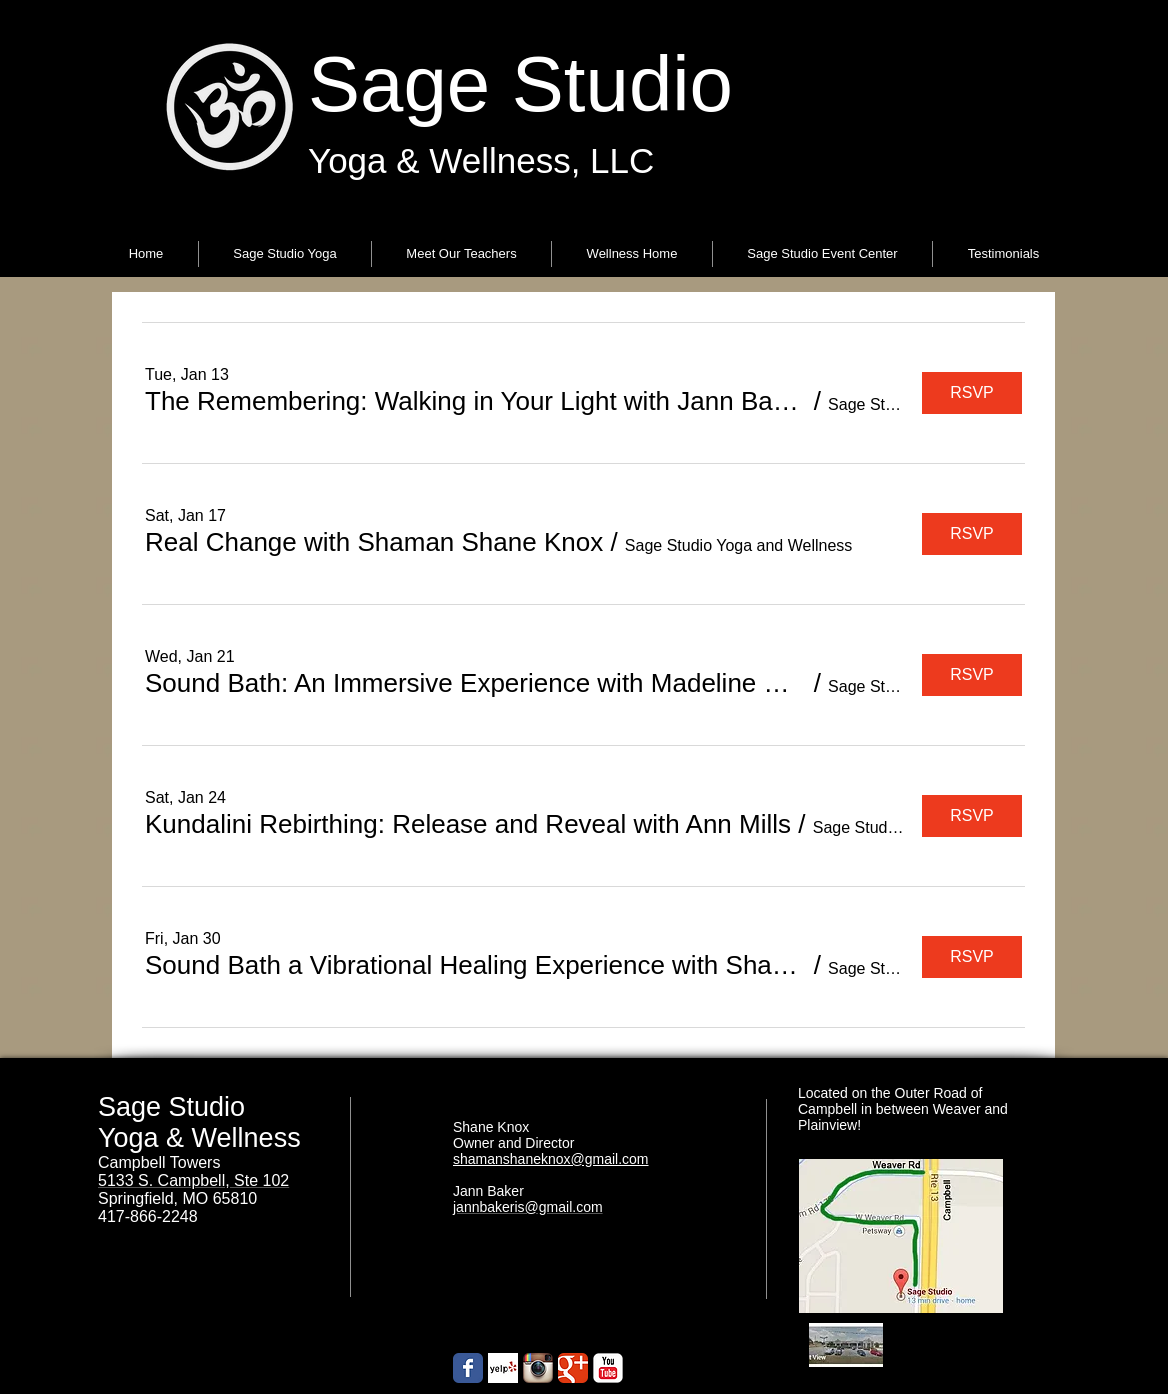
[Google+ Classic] (573, 1368)
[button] (285, 254)
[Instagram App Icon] (538, 1368)
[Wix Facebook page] (468, 1368)
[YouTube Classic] (608, 1368)
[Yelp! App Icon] (503, 1368)
